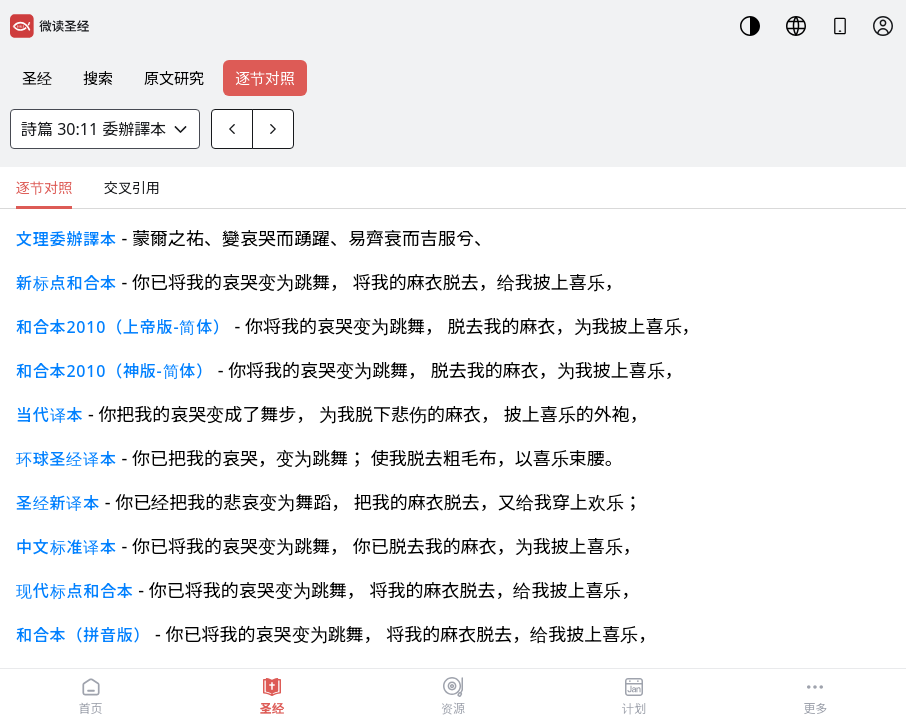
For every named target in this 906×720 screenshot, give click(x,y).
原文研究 (174, 78)
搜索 (98, 78)
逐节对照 (265, 78)
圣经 (37, 78)
